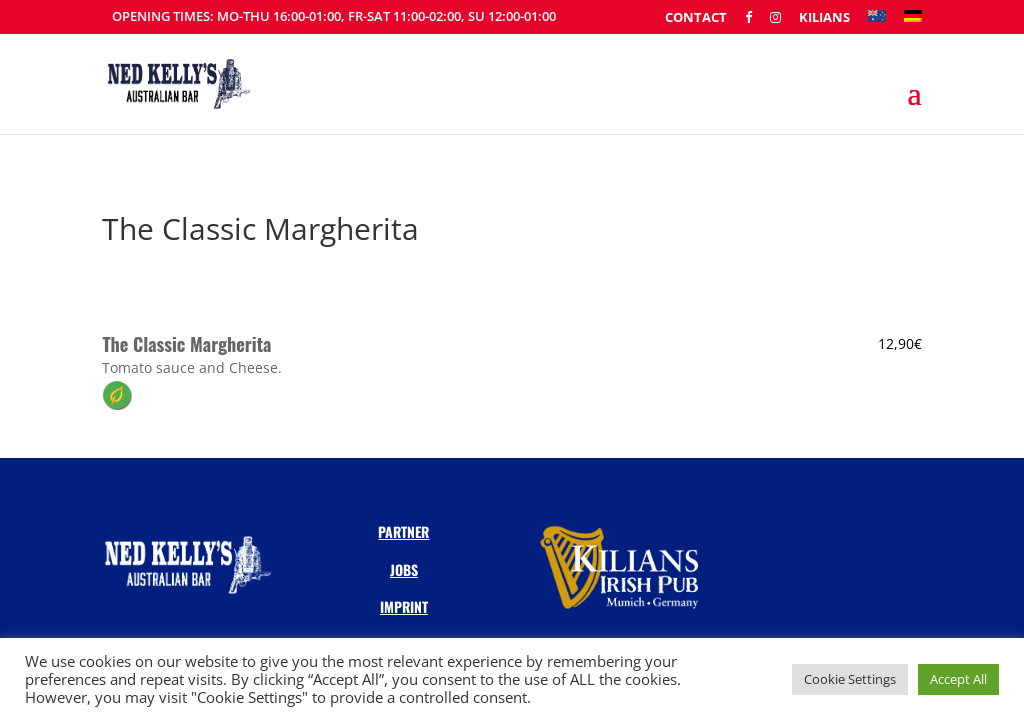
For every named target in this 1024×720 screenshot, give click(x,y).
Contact (696, 18)
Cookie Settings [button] (850, 679)
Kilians (824, 18)
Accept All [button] (958, 679)
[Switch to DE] (913, 22)
